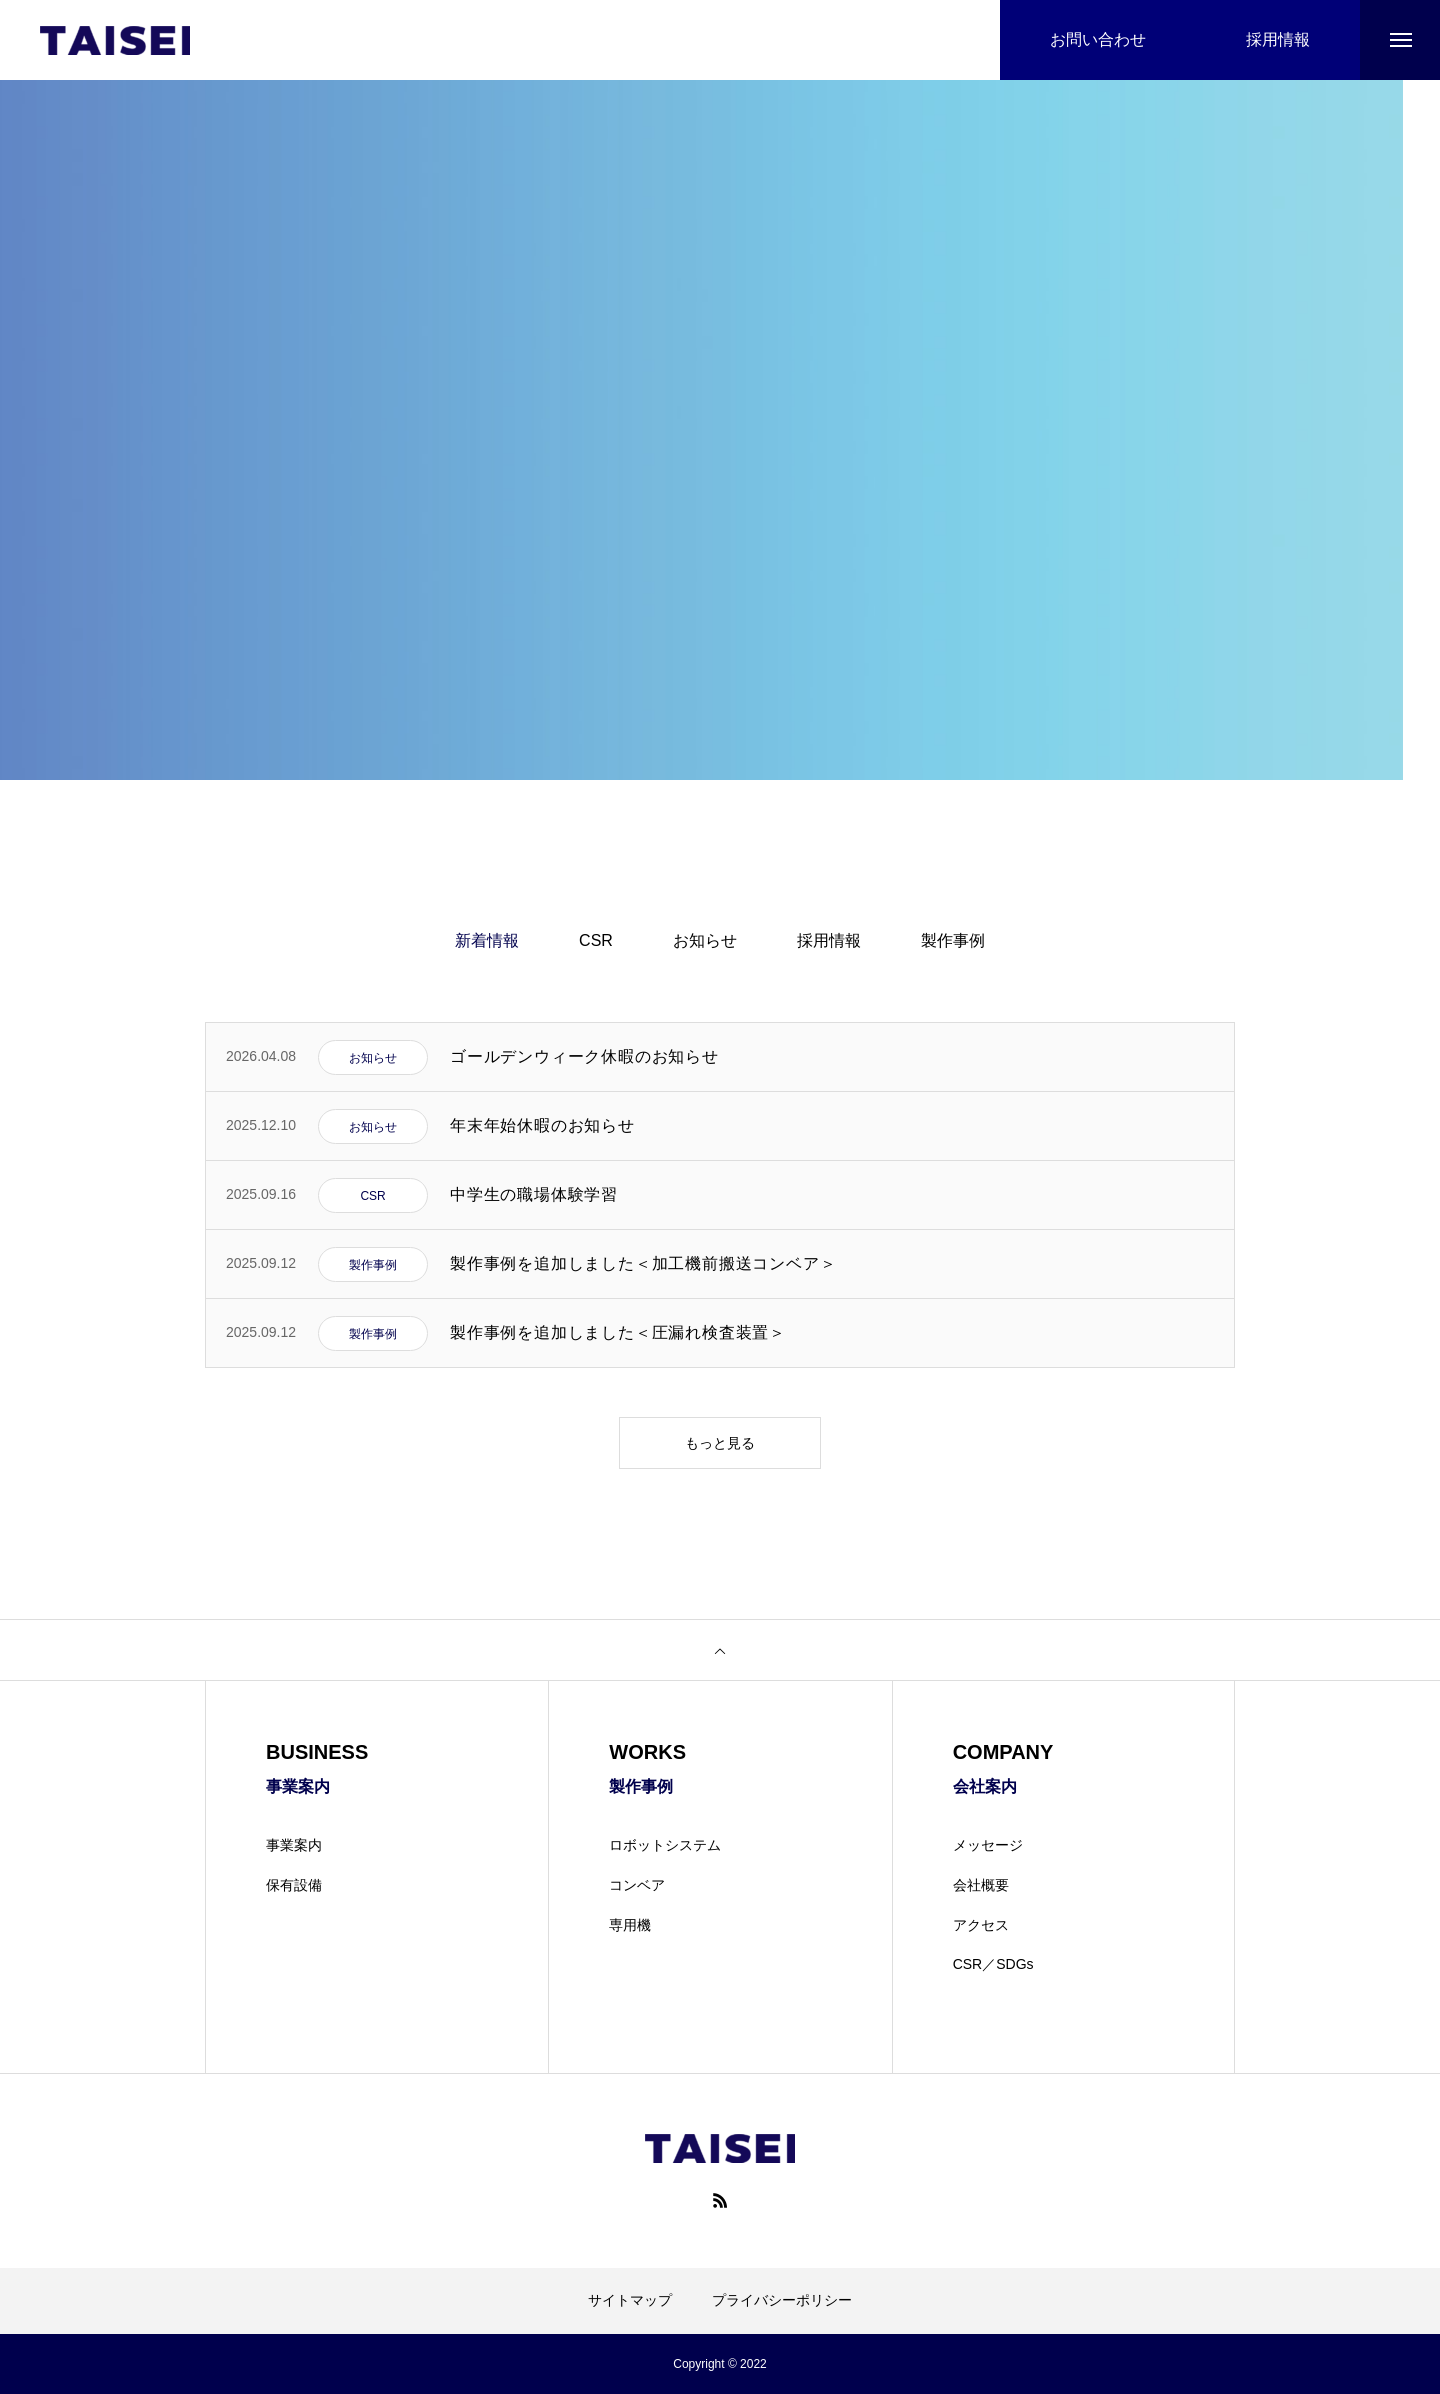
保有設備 (294, 1885)
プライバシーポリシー (782, 2300)
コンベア (637, 1885)
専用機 (630, 1925)
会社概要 (981, 1885)
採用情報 (829, 940)
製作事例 (953, 940)
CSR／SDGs (993, 1964)
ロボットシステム (665, 1845)
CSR (596, 940)
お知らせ (705, 940)
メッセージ (988, 1845)
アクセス (981, 1925)
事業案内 (294, 1845)
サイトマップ (630, 2300)
